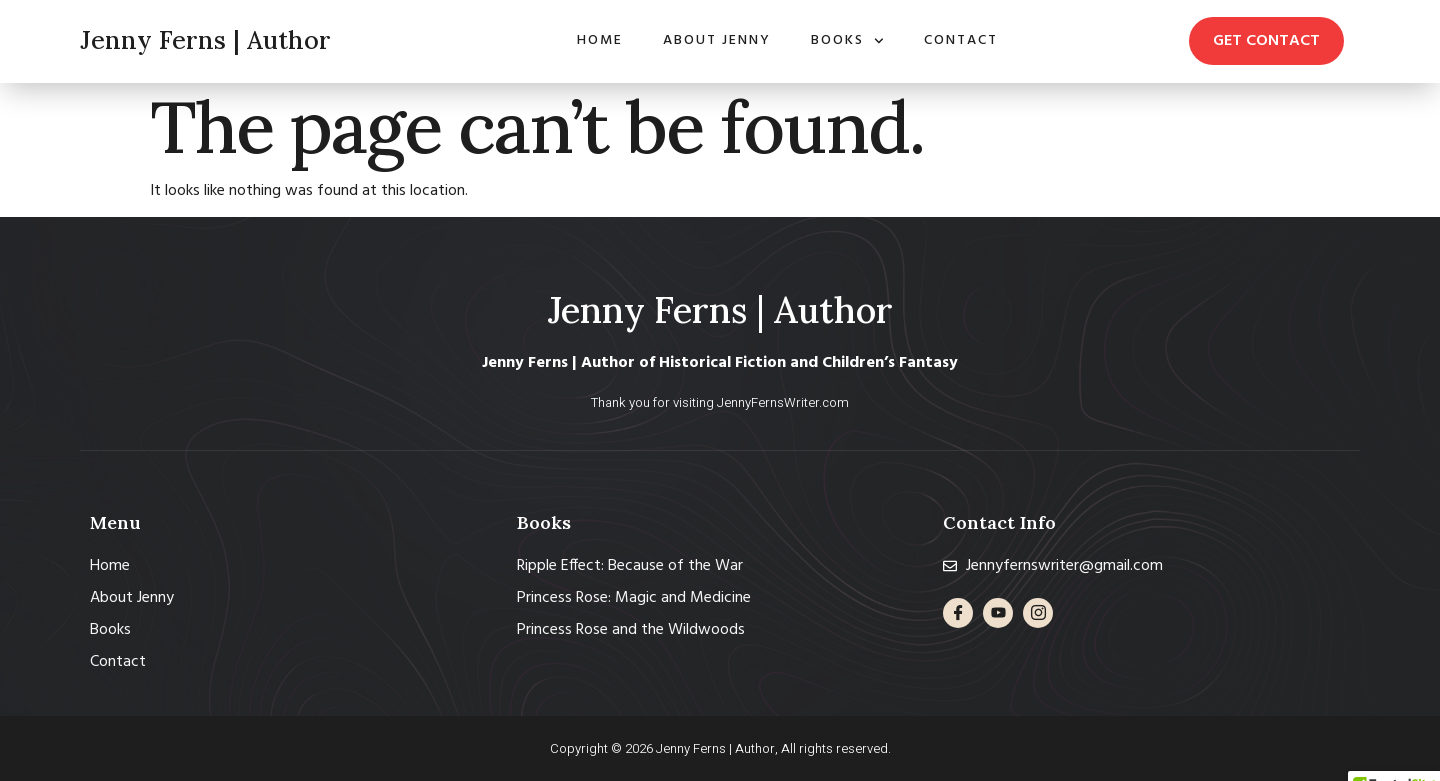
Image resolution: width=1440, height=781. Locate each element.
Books (847, 41)
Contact (961, 40)
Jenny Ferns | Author (205, 40)
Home (600, 40)
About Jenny (717, 40)
